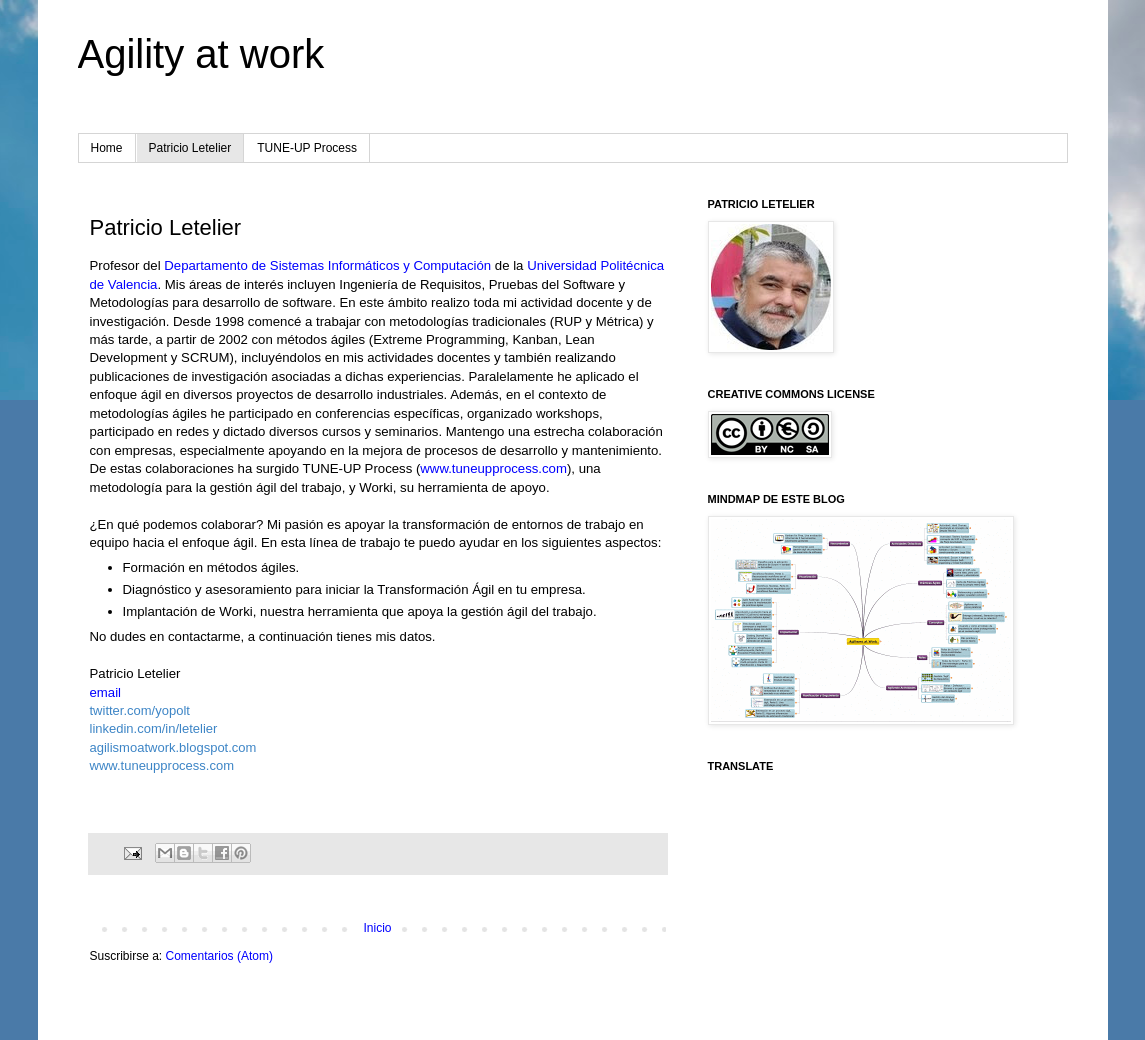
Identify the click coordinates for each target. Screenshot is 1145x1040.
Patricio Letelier (190, 148)
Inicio (377, 928)
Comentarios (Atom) (219, 956)
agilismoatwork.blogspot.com (173, 747)
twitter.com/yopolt (140, 710)
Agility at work (201, 54)
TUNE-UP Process (307, 148)
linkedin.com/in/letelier (154, 728)
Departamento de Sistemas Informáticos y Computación (327, 265)
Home (107, 148)
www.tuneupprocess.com (493, 468)
